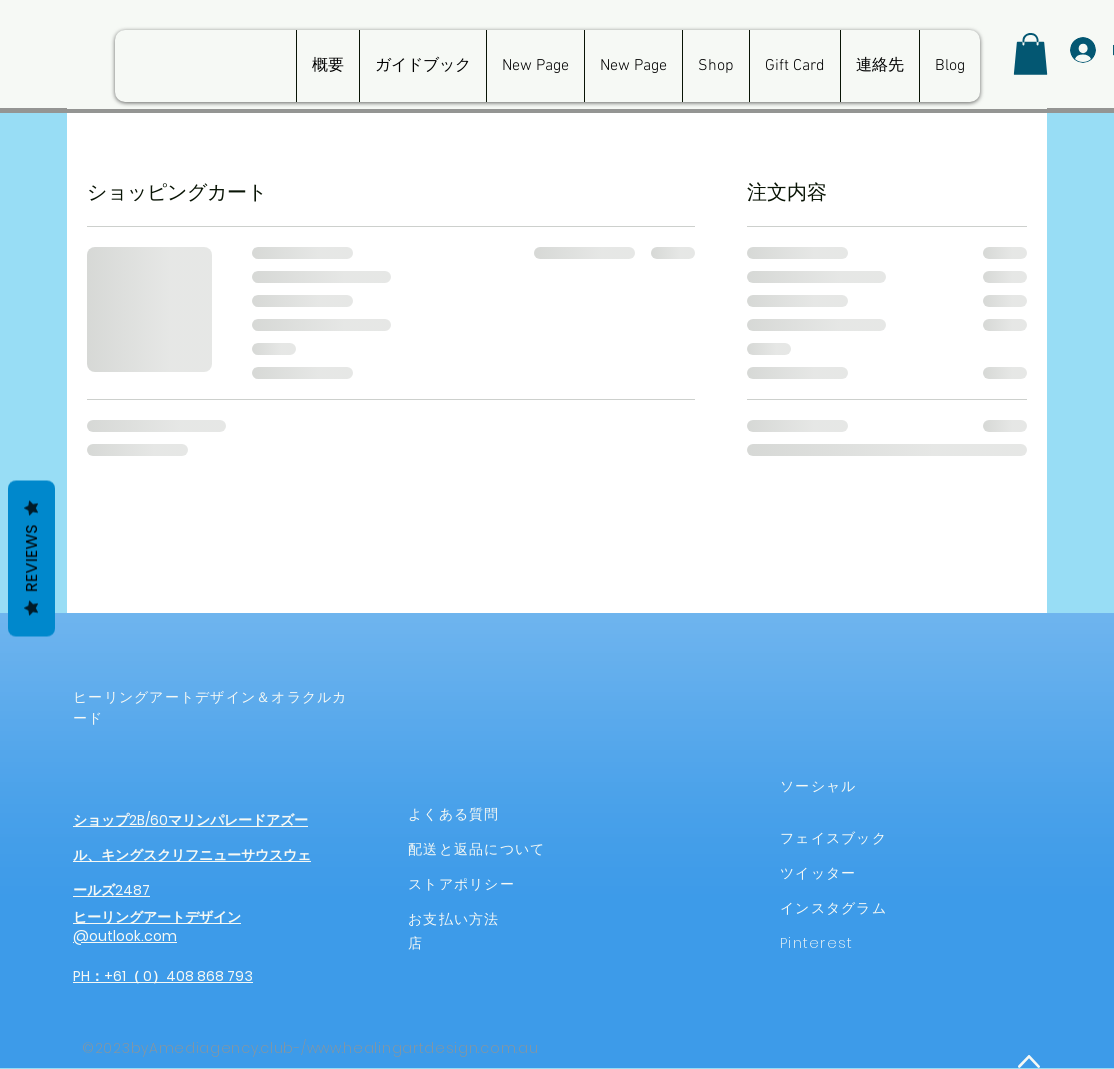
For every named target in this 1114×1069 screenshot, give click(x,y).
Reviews (31, 558)
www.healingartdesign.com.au (423, 1048)
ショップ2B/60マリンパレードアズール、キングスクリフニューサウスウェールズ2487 (192, 855)
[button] (1030, 54)
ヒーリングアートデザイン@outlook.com (157, 927)
